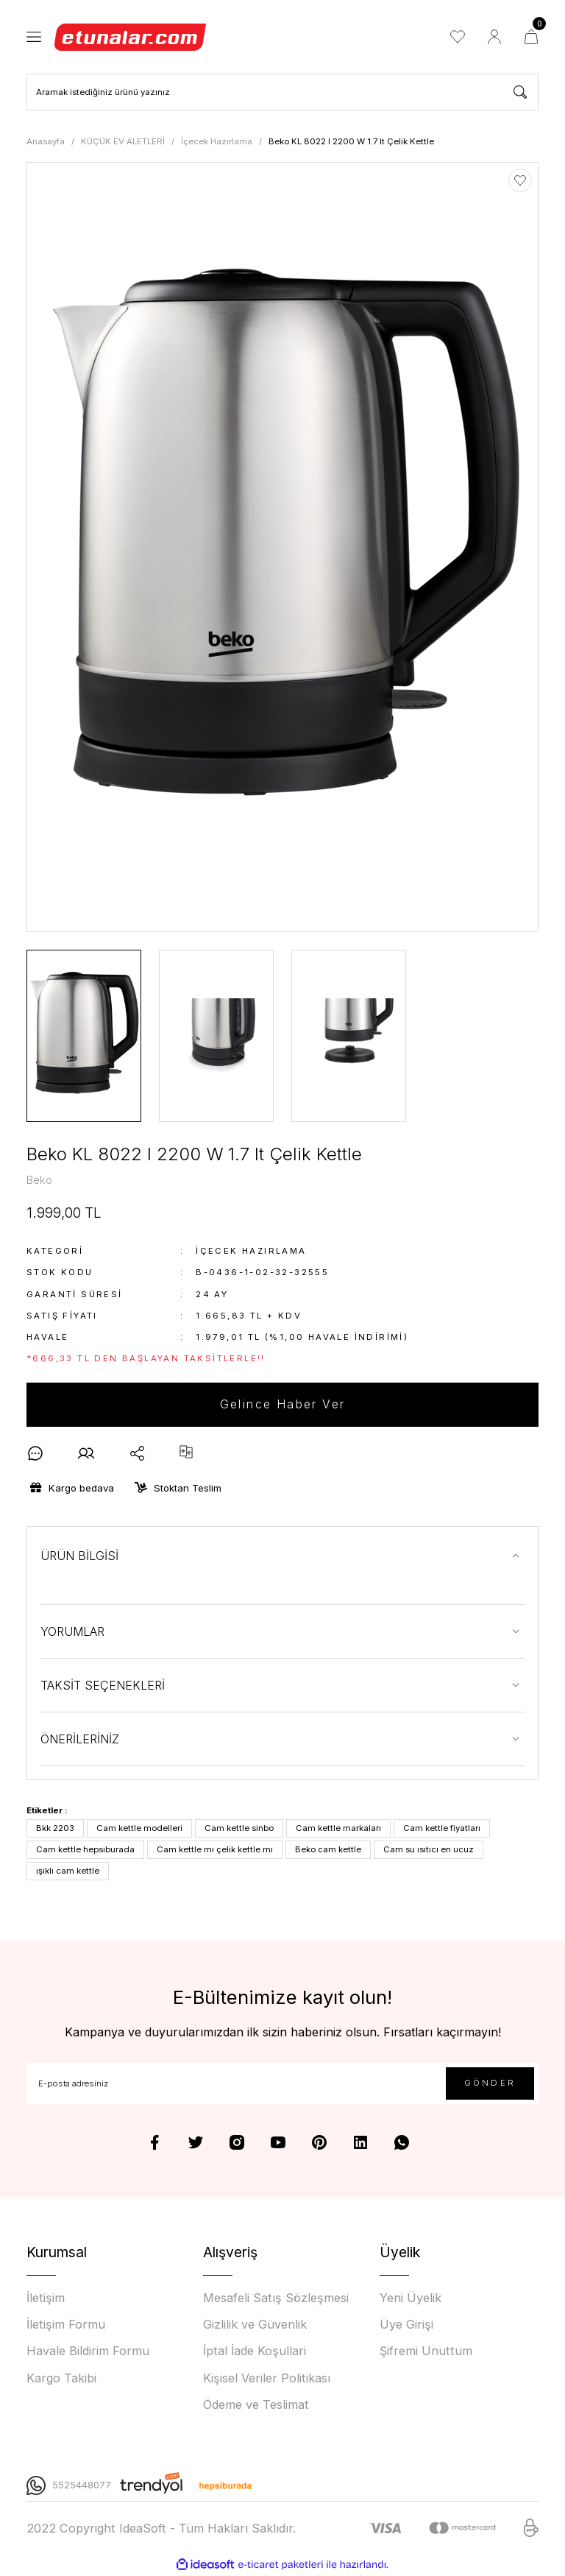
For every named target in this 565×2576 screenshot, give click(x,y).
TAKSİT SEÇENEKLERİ (102, 1686)
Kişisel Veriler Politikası (266, 2378)
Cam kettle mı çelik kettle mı (215, 1850)
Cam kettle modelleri (139, 1829)
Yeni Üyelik (410, 2298)
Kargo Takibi (61, 2378)
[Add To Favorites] (520, 180)
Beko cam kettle (328, 1850)
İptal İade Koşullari (254, 2351)
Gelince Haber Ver (283, 1405)
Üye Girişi (406, 2325)
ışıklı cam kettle (67, 1871)
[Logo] (130, 37)
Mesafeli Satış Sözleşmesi (276, 2298)
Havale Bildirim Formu (87, 2351)
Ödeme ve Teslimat (256, 2404)
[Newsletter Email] (282, 2084)
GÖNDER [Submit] (490, 2083)
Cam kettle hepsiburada (85, 1850)
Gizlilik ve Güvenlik (255, 2325)
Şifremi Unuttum (426, 2351)
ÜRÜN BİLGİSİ (79, 1556)
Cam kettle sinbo (239, 1829)
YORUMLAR (72, 1632)
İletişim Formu (65, 2325)
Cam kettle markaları (338, 1829)
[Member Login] (494, 37)
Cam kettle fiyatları (441, 1829)
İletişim (45, 2298)
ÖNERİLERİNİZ (79, 1739)
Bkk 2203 (55, 1829)
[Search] (282, 92)
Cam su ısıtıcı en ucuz (428, 1850)
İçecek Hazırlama (251, 1251)
